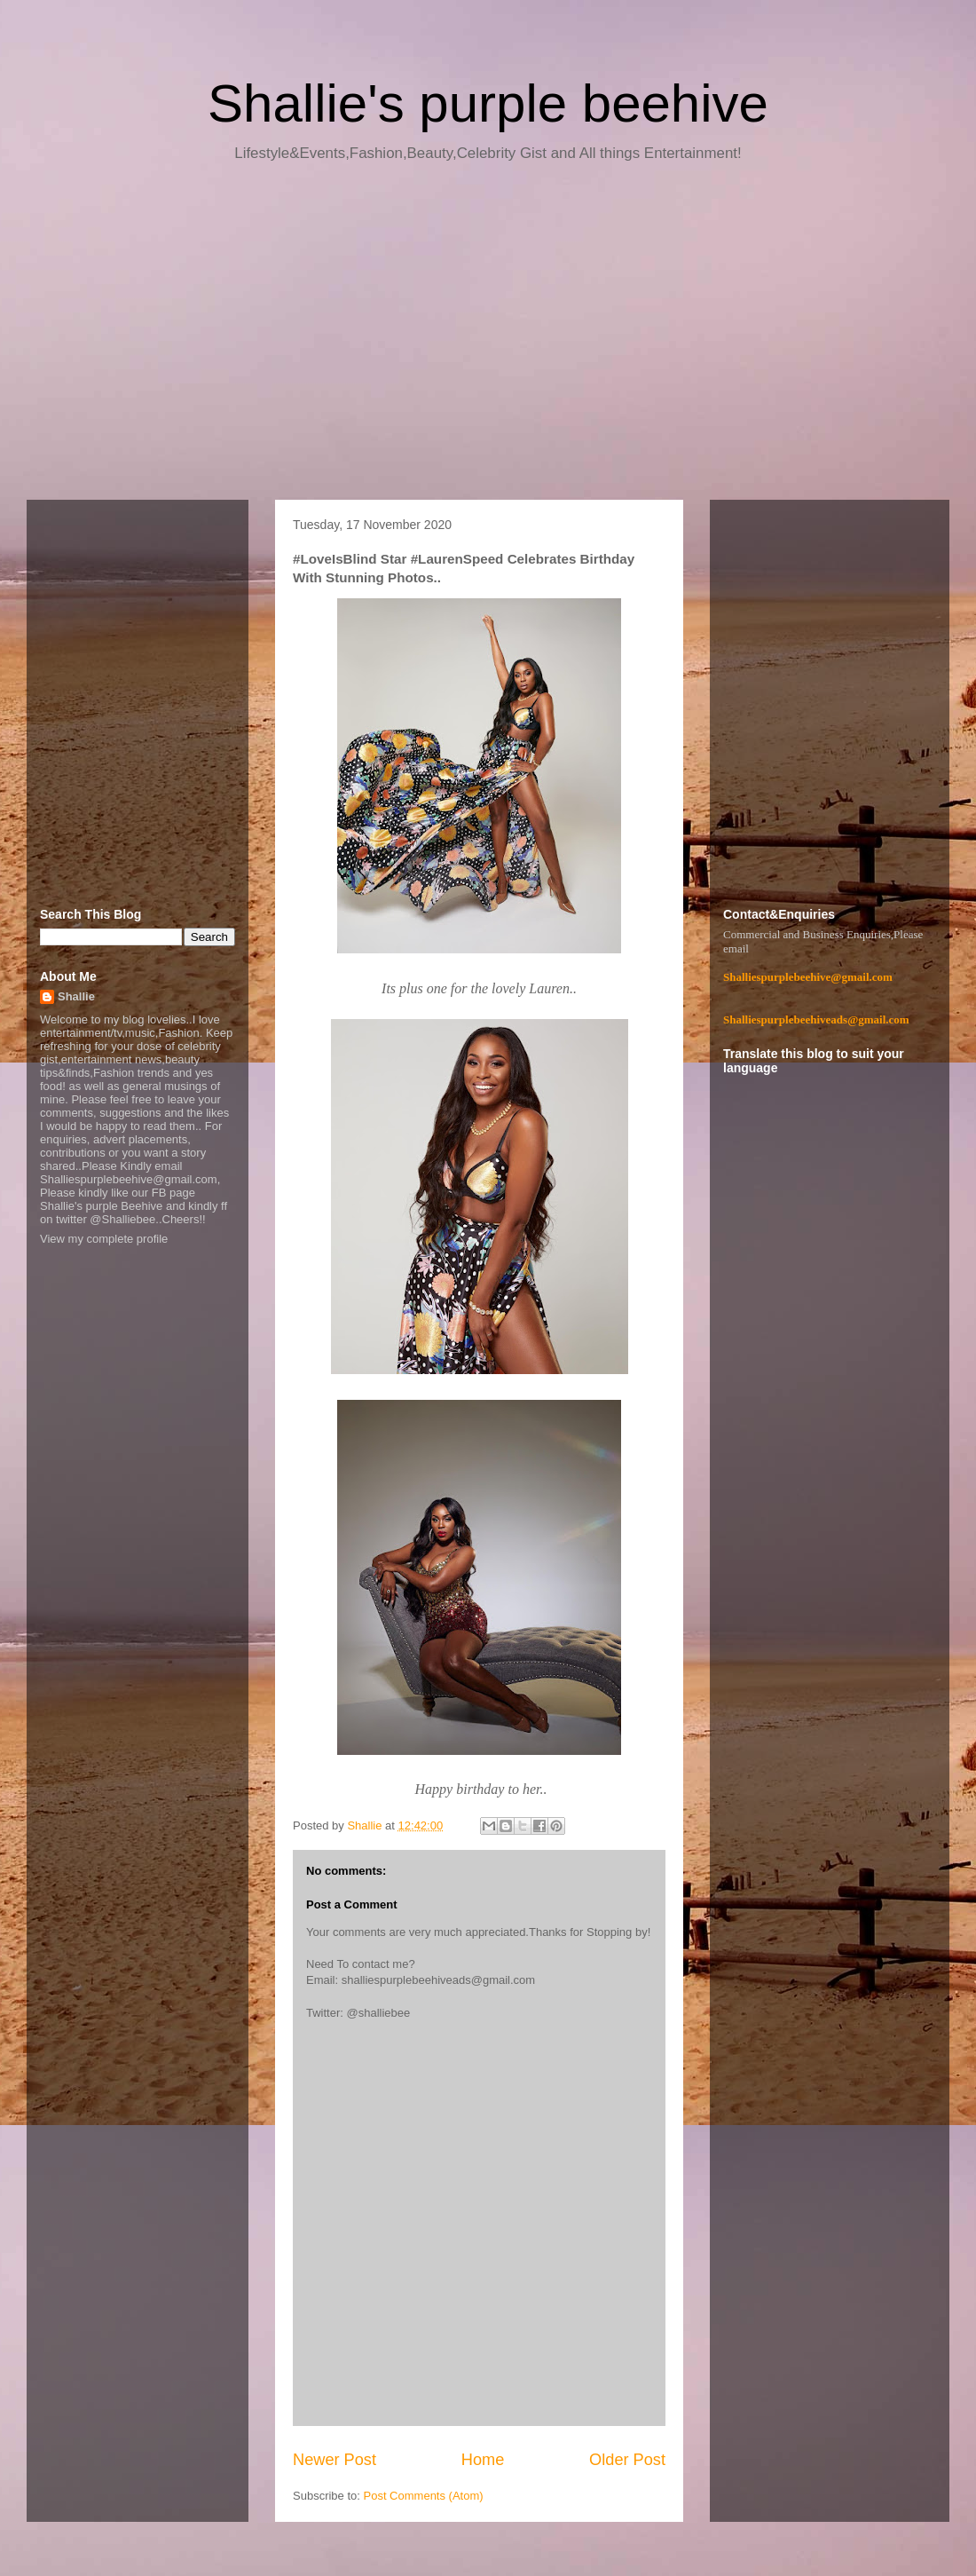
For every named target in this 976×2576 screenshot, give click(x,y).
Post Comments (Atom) (424, 2495)
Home (483, 2460)
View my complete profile (104, 1238)
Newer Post (334, 2460)
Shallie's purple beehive (488, 103)
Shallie (76, 996)
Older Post (627, 2460)
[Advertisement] (488, 337)
